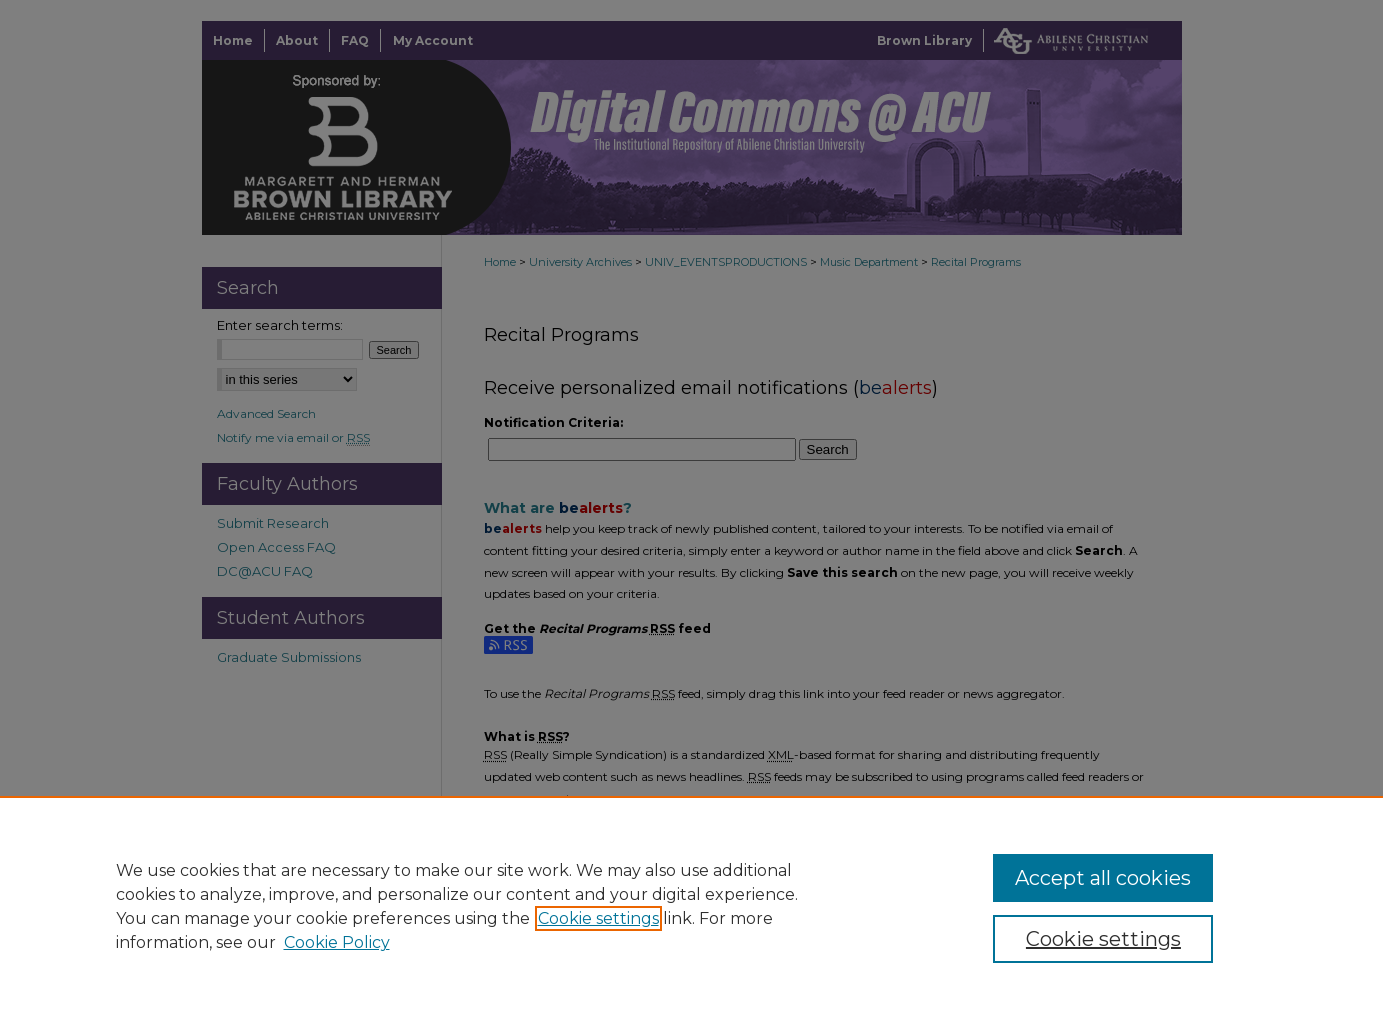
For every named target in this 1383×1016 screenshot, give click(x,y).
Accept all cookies (1103, 878)
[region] (691, 906)
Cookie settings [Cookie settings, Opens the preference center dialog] (1103, 939)
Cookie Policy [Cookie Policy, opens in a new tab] (337, 942)
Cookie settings (598, 918)
